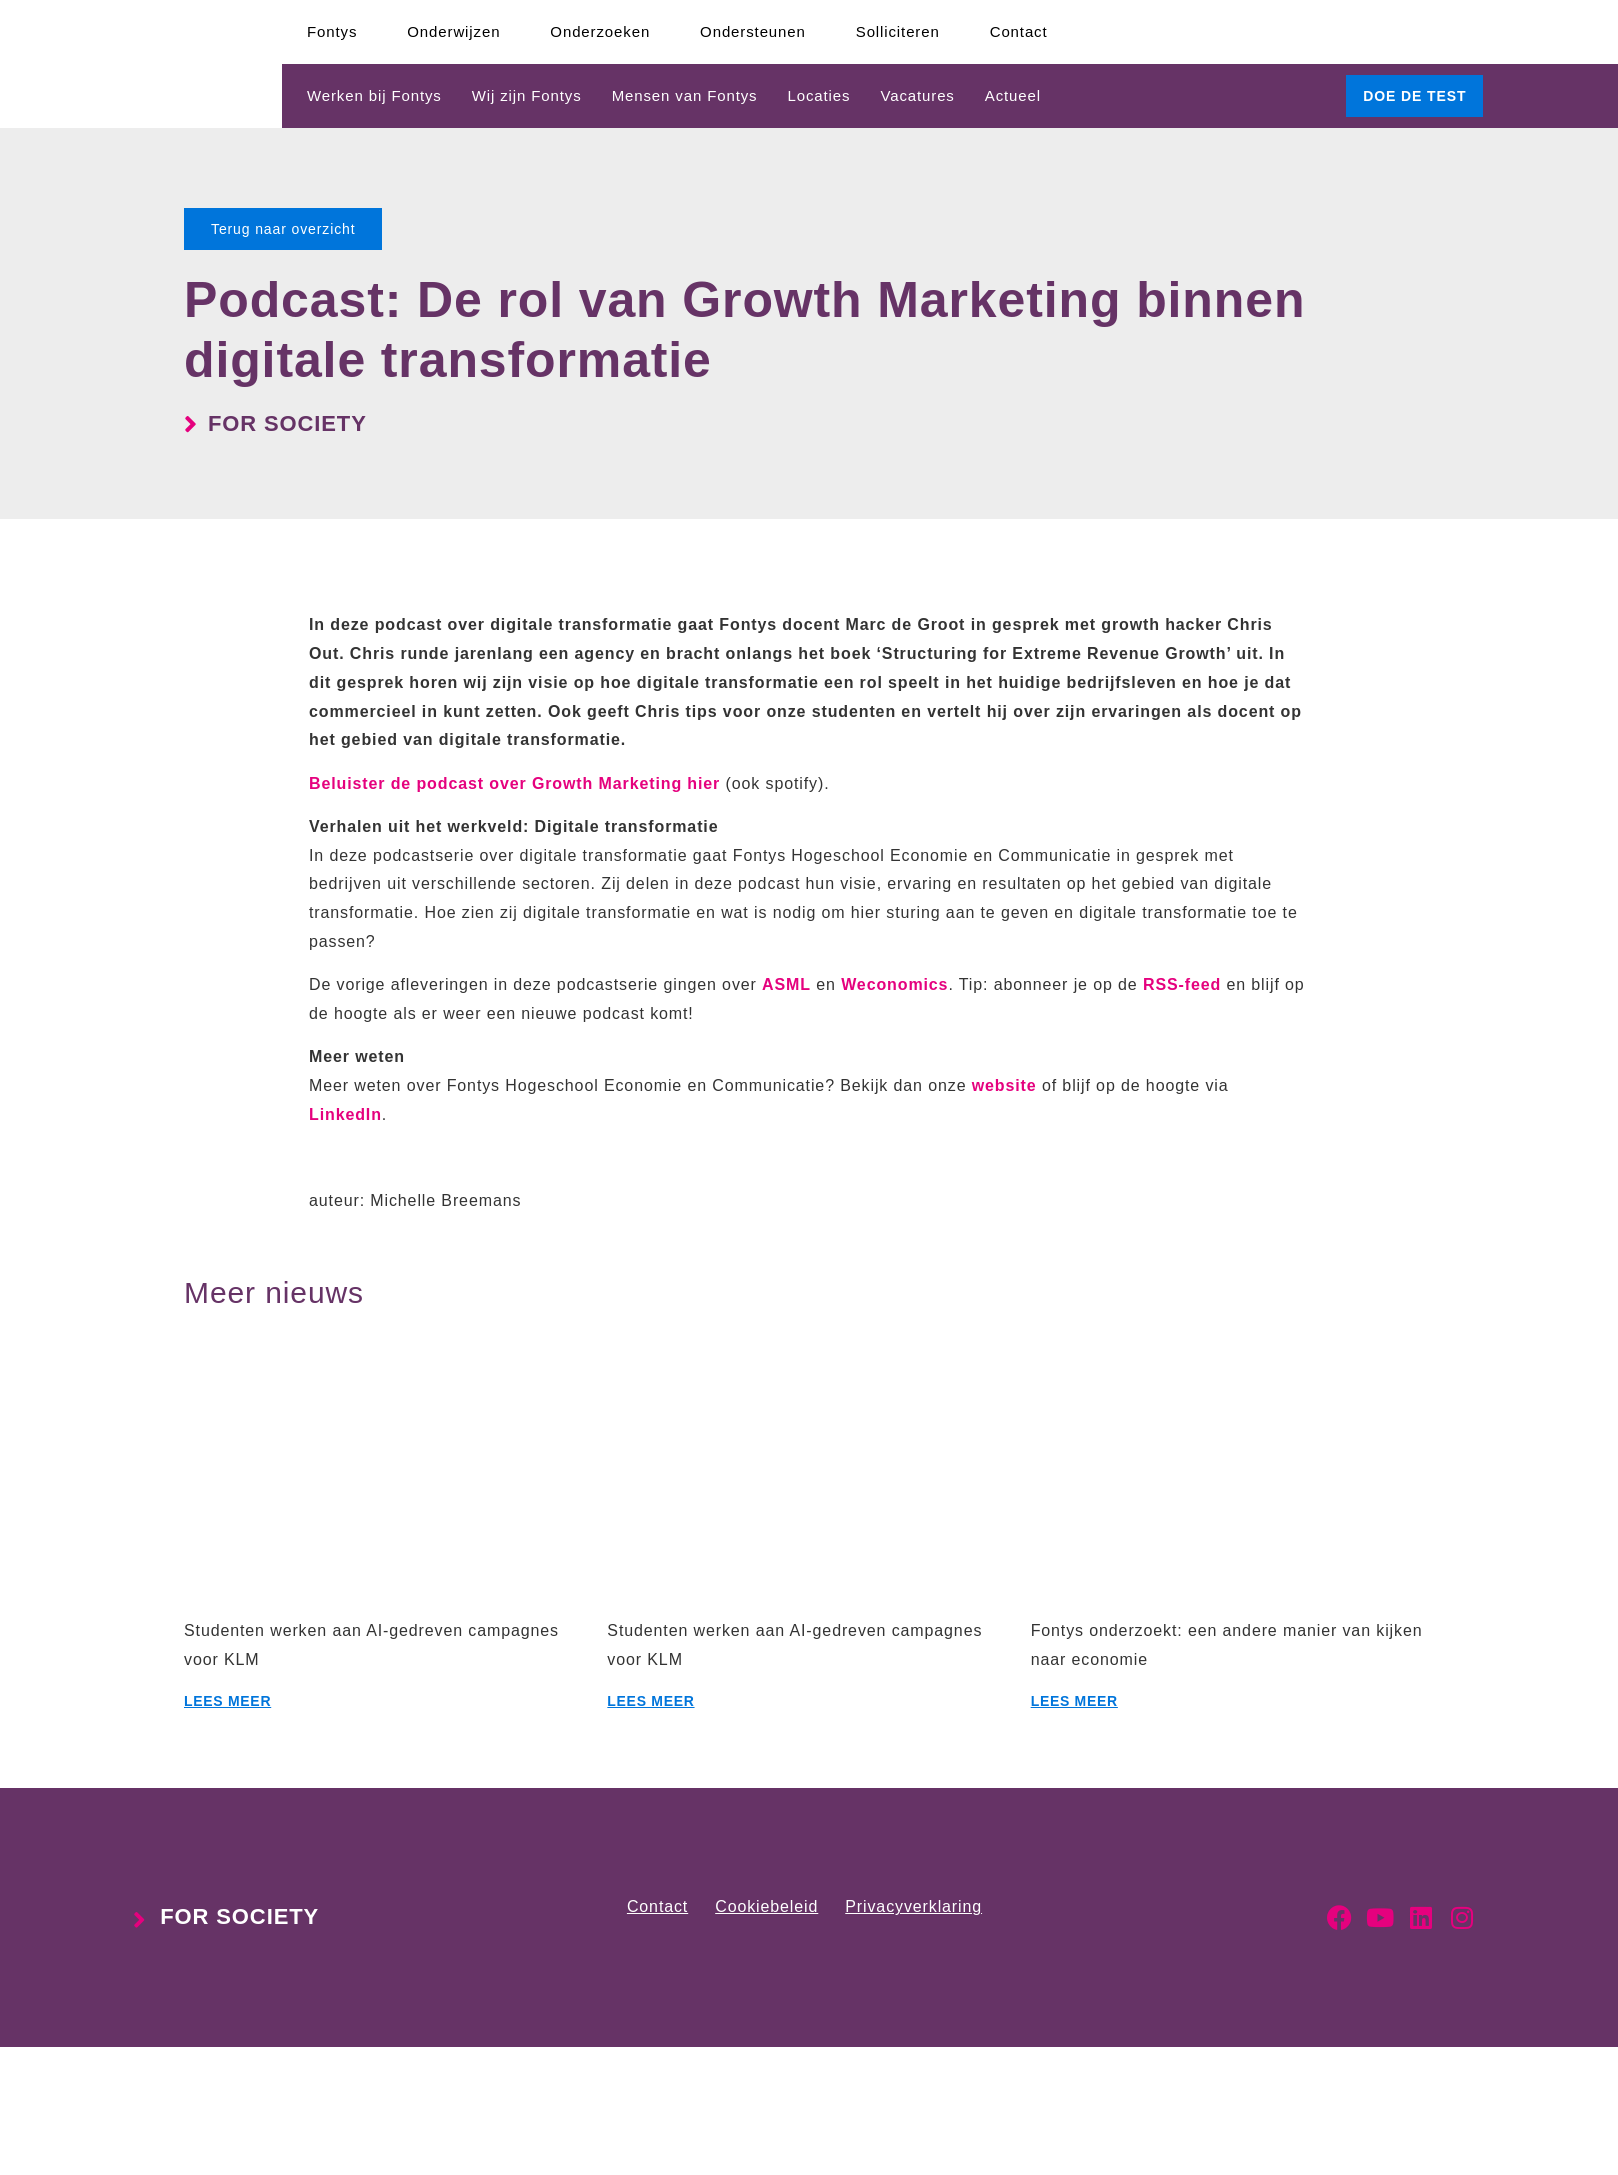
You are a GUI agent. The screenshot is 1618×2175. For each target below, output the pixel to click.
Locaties (818, 95)
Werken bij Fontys (374, 95)
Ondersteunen (753, 31)
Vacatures (917, 95)
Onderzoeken (600, 31)
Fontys (332, 31)
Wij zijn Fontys (527, 95)
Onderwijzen (453, 31)
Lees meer (227, 1701)
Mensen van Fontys (685, 95)
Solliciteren (898, 31)
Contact (1019, 31)
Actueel (1013, 95)
